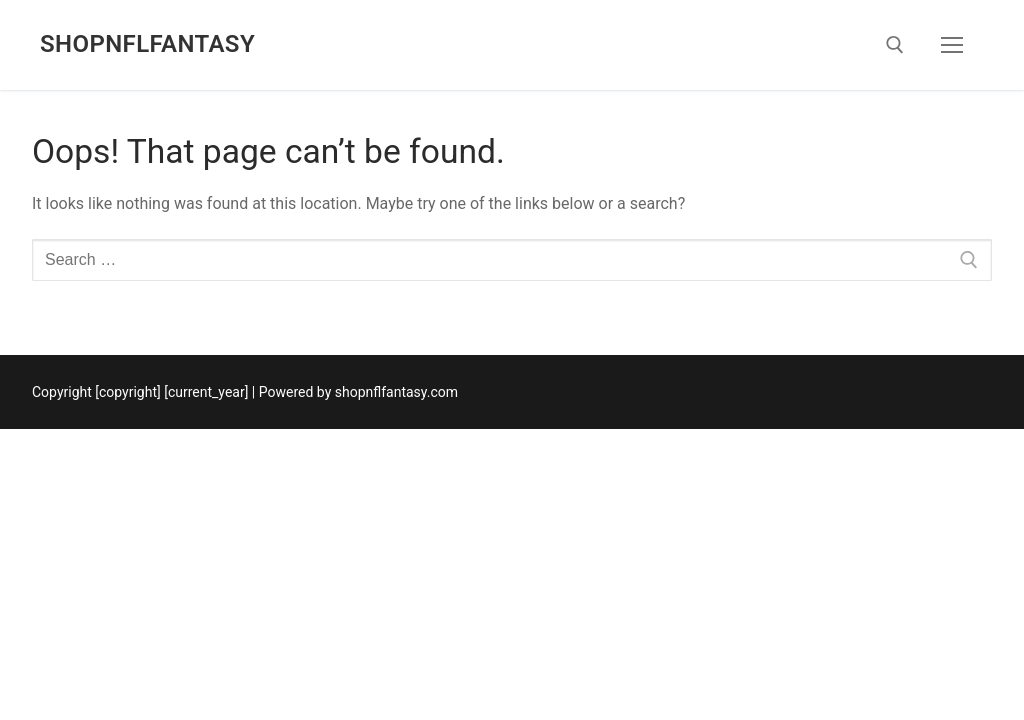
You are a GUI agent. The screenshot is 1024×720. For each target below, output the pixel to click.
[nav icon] (952, 45)
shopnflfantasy (147, 44)
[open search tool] (895, 45)
